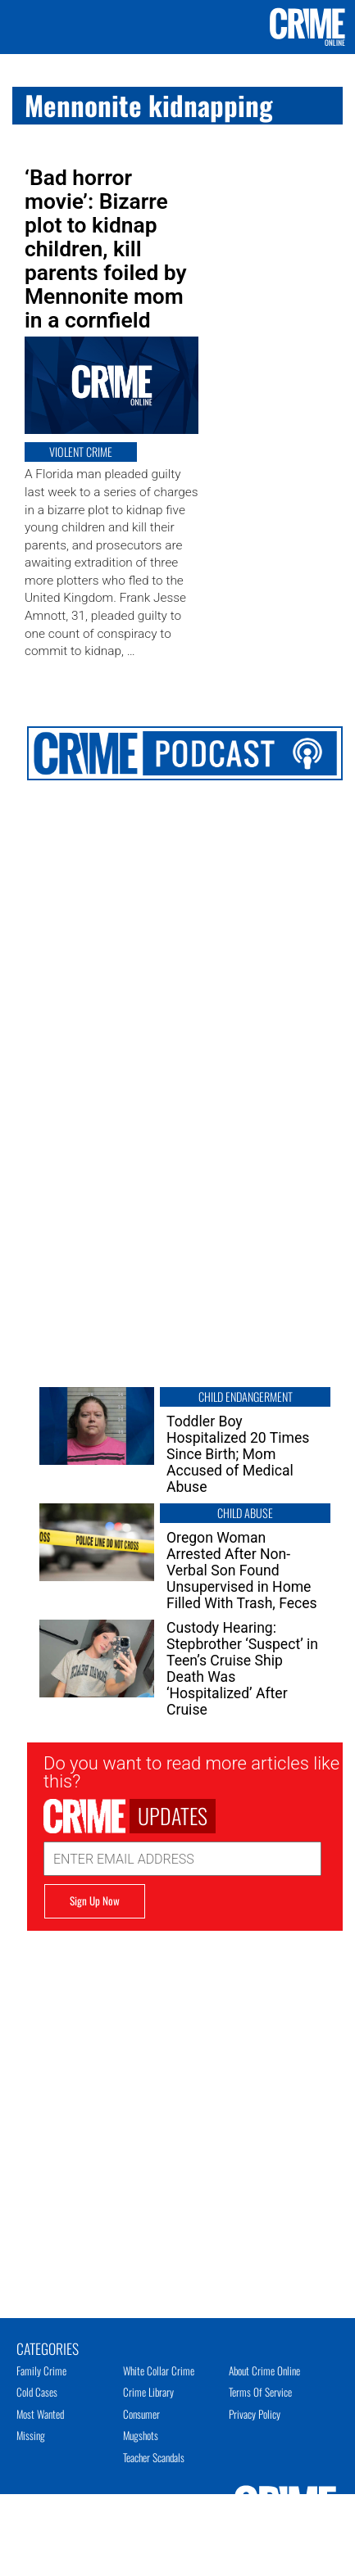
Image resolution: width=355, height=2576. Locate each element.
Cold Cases (36, 2392)
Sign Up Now (95, 1900)
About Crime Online (264, 2370)
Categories (47, 2348)
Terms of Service (260, 2392)
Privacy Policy (254, 2414)
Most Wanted (40, 2414)
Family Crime (41, 2370)
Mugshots (140, 2435)
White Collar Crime (158, 2370)
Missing (30, 2435)
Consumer (141, 2414)
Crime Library (148, 2392)
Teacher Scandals (153, 2457)
